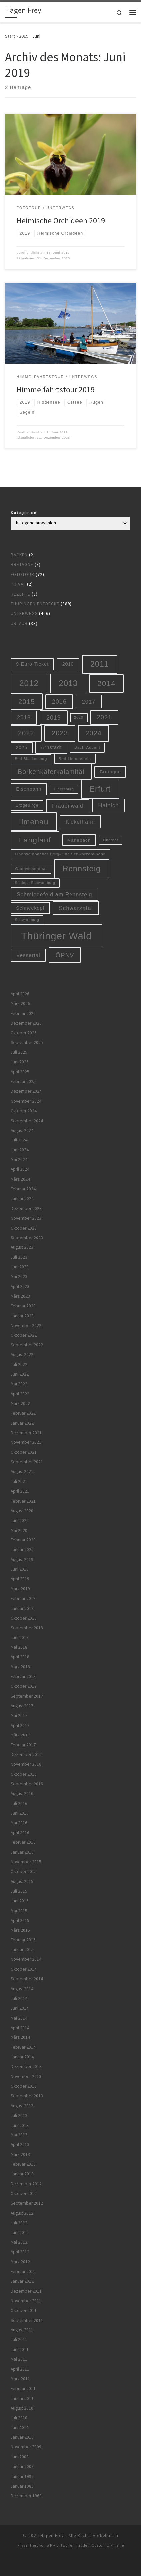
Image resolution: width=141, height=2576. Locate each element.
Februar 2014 (23, 2047)
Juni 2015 (20, 1901)
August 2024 (22, 1130)
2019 (23, 36)
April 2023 (20, 1286)
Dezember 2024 (26, 1091)
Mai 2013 (19, 2135)
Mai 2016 (19, 1823)
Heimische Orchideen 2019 (61, 220)
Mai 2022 (19, 1384)
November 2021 (26, 1442)
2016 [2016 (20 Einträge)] (59, 701)
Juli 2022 (19, 1364)
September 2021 (27, 1462)
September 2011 (27, 2320)
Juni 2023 (20, 1267)
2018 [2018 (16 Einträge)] (24, 717)
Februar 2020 (23, 1540)
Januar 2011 (22, 2398)
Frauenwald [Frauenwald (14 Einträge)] (67, 806)
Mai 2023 (19, 1276)
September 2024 (27, 1121)
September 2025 (27, 1042)
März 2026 (20, 1003)
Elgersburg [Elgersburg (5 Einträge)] (64, 789)
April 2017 (20, 1725)
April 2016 (20, 1832)
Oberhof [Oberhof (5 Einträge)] (110, 840)
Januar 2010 (22, 2437)
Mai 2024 (19, 1159)
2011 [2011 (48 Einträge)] (99, 664)
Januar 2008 (22, 2466)
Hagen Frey (52, 2535)
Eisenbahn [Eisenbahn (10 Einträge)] (28, 789)
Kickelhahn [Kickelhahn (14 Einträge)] (80, 822)
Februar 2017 (23, 1745)
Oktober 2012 (24, 2193)
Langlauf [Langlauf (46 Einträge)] (35, 840)
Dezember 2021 (26, 1433)
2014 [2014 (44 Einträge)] (106, 683)
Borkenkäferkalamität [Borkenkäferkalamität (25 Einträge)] (51, 771)
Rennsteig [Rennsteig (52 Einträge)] (82, 868)
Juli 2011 (19, 2339)
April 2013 (20, 2144)
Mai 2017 (19, 1715)
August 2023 (22, 1247)
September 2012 (27, 2203)
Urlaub (19, 623)
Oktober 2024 (24, 1111)
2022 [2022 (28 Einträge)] (26, 733)
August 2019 (22, 1559)
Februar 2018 (23, 1676)
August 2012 (22, 2213)
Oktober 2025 (24, 1033)
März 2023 (20, 1296)
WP (49, 2545)
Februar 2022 (23, 1413)
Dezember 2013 (26, 2066)
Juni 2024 (20, 1150)
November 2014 (26, 1959)
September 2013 (27, 2096)
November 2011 (26, 2301)
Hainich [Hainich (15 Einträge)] (108, 805)
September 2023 (27, 1237)
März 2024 (20, 1179)
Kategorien (24, 513)
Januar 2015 (22, 1949)
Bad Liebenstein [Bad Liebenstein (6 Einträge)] (75, 758)
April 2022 (20, 1394)
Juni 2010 (20, 2427)
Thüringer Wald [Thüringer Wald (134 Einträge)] (56, 935)
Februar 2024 (23, 1189)
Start (10, 36)
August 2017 (22, 1706)
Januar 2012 (22, 2281)
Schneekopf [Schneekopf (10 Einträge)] (30, 907)
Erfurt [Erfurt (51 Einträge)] (100, 789)
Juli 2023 (19, 1257)
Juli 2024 (19, 1140)
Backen (19, 555)
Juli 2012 (19, 2223)
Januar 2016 (22, 1852)
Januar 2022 (22, 1423)
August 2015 (22, 1881)
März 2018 (20, 1667)
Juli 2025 (19, 1052)
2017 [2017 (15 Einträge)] (89, 702)
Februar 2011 (23, 2388)
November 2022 (26, 1325)
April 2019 (20, 1579)
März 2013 (20, 2154)
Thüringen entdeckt (35, 604)
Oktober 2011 (24, 2310)
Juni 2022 (20, 1374)
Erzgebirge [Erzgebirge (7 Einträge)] (27, 805)
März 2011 (20, 2379)
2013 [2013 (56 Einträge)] (68, 683)
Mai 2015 (19, 1911)
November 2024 (26, 1101)
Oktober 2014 (24, 1969)
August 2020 (22, 1511)
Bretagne (22, 564)
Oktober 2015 (24, 1871)
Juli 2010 (19, 2418)
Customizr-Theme (108, 2545)
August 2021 (22, 1471)
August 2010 (22, 2408)
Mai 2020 (19, 1530)
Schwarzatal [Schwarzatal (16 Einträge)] (76, 908)
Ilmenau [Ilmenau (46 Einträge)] (34, 821)
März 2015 (20, 1930)
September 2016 (27, 1784)
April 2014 (20, 2028)
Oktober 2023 (24, 1228)
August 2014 (22, 1989)
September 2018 (27, 1628)
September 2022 (27, 1345)
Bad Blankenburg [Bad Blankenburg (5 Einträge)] (31, 759)
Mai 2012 (19, 2242)
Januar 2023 (22, 1316)
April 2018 (20, 1657)
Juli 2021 (19, 1481)
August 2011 (22, 2330)
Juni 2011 (20, 2349)
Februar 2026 (23, 1013)
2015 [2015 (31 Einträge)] (26, 701)
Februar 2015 (23, 1940)
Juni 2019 (20, 1569)
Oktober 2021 (24, 1452)
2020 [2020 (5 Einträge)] (78, 717)
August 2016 (22, 1793)
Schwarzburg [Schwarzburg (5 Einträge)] (27, 920)
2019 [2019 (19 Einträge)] (53, 717)
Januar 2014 (22, 2057)
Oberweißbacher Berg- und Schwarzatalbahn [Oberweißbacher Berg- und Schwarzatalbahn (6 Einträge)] (60, 854)
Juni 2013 (20, 2125)
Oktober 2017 (24, 1686)
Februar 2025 (23, 1081)
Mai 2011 (19, 2359)
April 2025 (20, 1072)
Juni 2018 (20, 1637)
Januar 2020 (22, 1549)
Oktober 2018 (24, 1618)
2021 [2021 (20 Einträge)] (104, 717)
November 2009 (26, 2447)
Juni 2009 (20, 2457)
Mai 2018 (19, 1647)
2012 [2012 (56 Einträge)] (29, 683)
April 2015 (20, 1920)
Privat (18, 584)
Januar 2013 (22, 2174)
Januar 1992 (22, 2476)
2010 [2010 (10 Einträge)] (68, 664)
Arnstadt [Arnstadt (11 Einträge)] (51, 747)
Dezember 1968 (26, 2496)
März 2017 (20, 1735)
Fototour (22, 574)
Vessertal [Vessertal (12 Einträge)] (28, 955)
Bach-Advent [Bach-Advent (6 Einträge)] (87, 747)
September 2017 (27, 1696)
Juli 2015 (19, 1891)
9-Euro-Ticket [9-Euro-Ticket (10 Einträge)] (32, 664)
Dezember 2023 (26, 1208)
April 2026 (20, 994)
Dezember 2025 (26, 1023)
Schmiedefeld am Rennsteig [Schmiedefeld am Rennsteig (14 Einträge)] (54, 894)
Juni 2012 (20, 2232)
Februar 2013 (23, 2164)
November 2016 (26, 1764)
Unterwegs (24, 613)
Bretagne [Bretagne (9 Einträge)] (110, 771)
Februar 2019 (23, 1598)
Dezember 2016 (26, 1754)
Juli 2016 (19, 1803)
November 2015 (26, 1862)
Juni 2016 (20, 1813)
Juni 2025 (20, 1062)
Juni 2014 (20, 2008)
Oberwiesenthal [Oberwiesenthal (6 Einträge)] (31, 868)
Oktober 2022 (24, 1335)
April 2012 (20, 2252)
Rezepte (20, 594)
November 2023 (26, 1218)
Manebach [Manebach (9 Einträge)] (79, 840)
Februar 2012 (23, 2271)
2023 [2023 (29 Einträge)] (60, 733)
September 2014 (27, 1979)
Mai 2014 (19, 2018)
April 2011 (20, 2369)
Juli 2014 (19, 1998)
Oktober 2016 (24, 1774)
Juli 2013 (19, 2115)
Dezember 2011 (26, 2291)
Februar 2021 (23, 1501)
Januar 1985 (22, 2486)
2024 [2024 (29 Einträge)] (93, 733)
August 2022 (22, 1354)
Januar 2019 (22, 1608)
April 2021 (20, 1491)
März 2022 (20, 1403)
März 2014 (20, 2037)
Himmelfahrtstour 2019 (56, 389)
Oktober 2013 (24, 2086)
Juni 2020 (20, 1520)
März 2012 (20, 2262)
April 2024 (20, 1169)
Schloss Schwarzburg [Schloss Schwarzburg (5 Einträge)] (35, 883)
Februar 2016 (23, 1842)
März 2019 (20, 1589)
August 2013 (22, 2106)
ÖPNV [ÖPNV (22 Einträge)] (65, 955)
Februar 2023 (23, 1306)
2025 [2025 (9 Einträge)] (21, 747)
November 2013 (26, 2076)
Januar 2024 (22, 1198)
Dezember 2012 (26, 2184)
